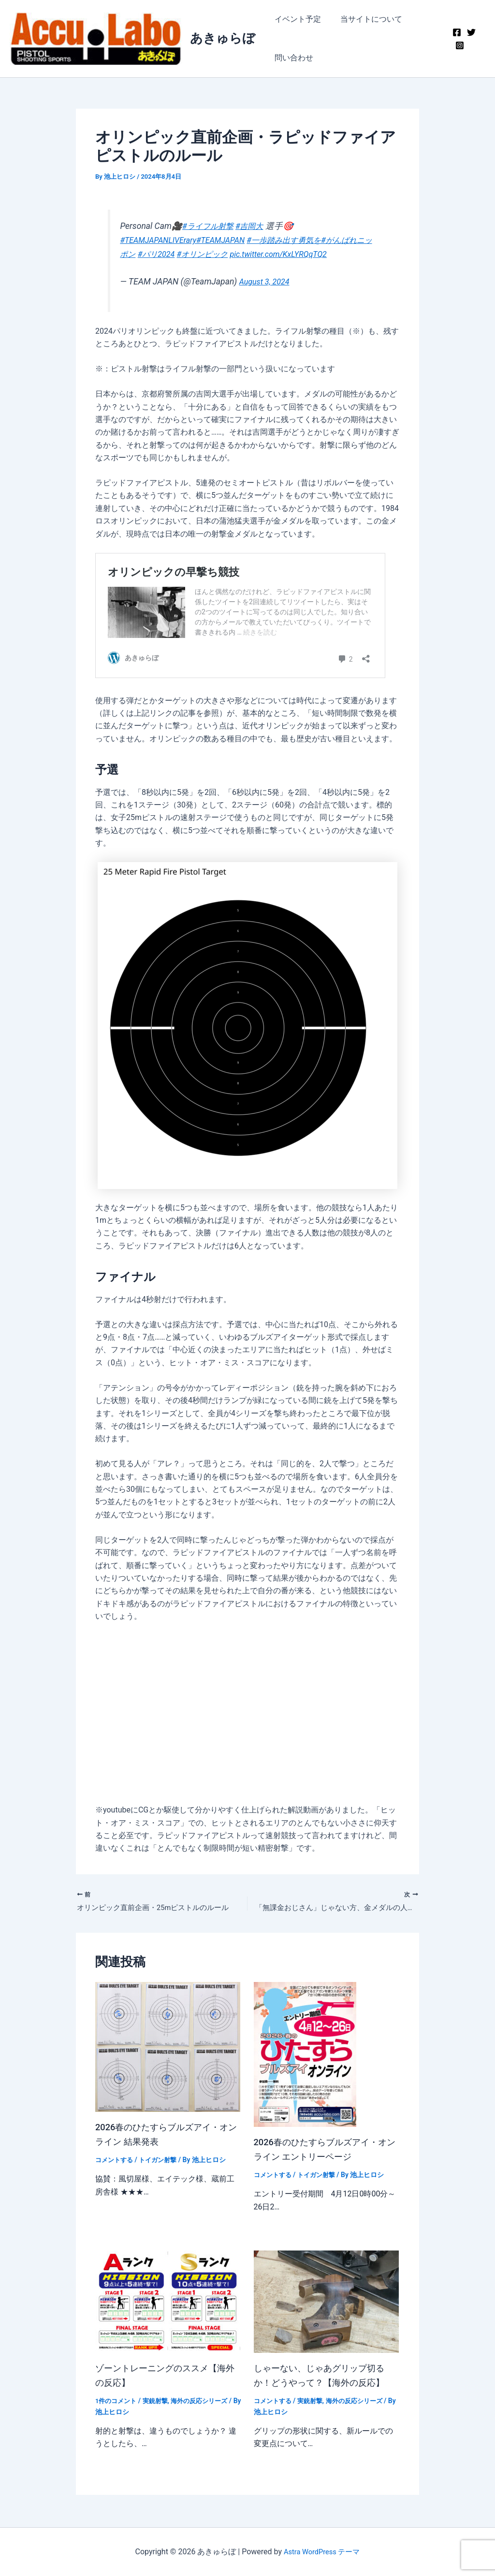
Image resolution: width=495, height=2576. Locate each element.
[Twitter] (470, 32)
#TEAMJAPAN (230, 240)
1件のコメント (117, 2402)
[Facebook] (455, 32)
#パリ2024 (186, 254)
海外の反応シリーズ (206, 2402)
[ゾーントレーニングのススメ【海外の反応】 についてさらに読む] (167, 2302)
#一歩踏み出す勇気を (300, 240)
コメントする (115, 2162)
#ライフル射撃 (211, 226)
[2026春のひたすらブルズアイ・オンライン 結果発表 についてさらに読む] (167, 2047)
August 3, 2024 (266, 281)
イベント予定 (296, 19)
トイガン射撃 (162, 2162)
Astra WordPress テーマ (321, 2551)
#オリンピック (237, 254)
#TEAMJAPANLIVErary (162, 240)
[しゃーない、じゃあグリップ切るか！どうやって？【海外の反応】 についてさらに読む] (326, 2302)
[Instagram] (458, 45)
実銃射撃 (159, 2402)
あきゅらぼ (222, 38)
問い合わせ (292, 57)
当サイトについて (365, 19)
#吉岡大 (257, 226)
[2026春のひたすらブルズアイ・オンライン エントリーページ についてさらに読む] (305, 2055)
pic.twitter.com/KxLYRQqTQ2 (321, 254)
